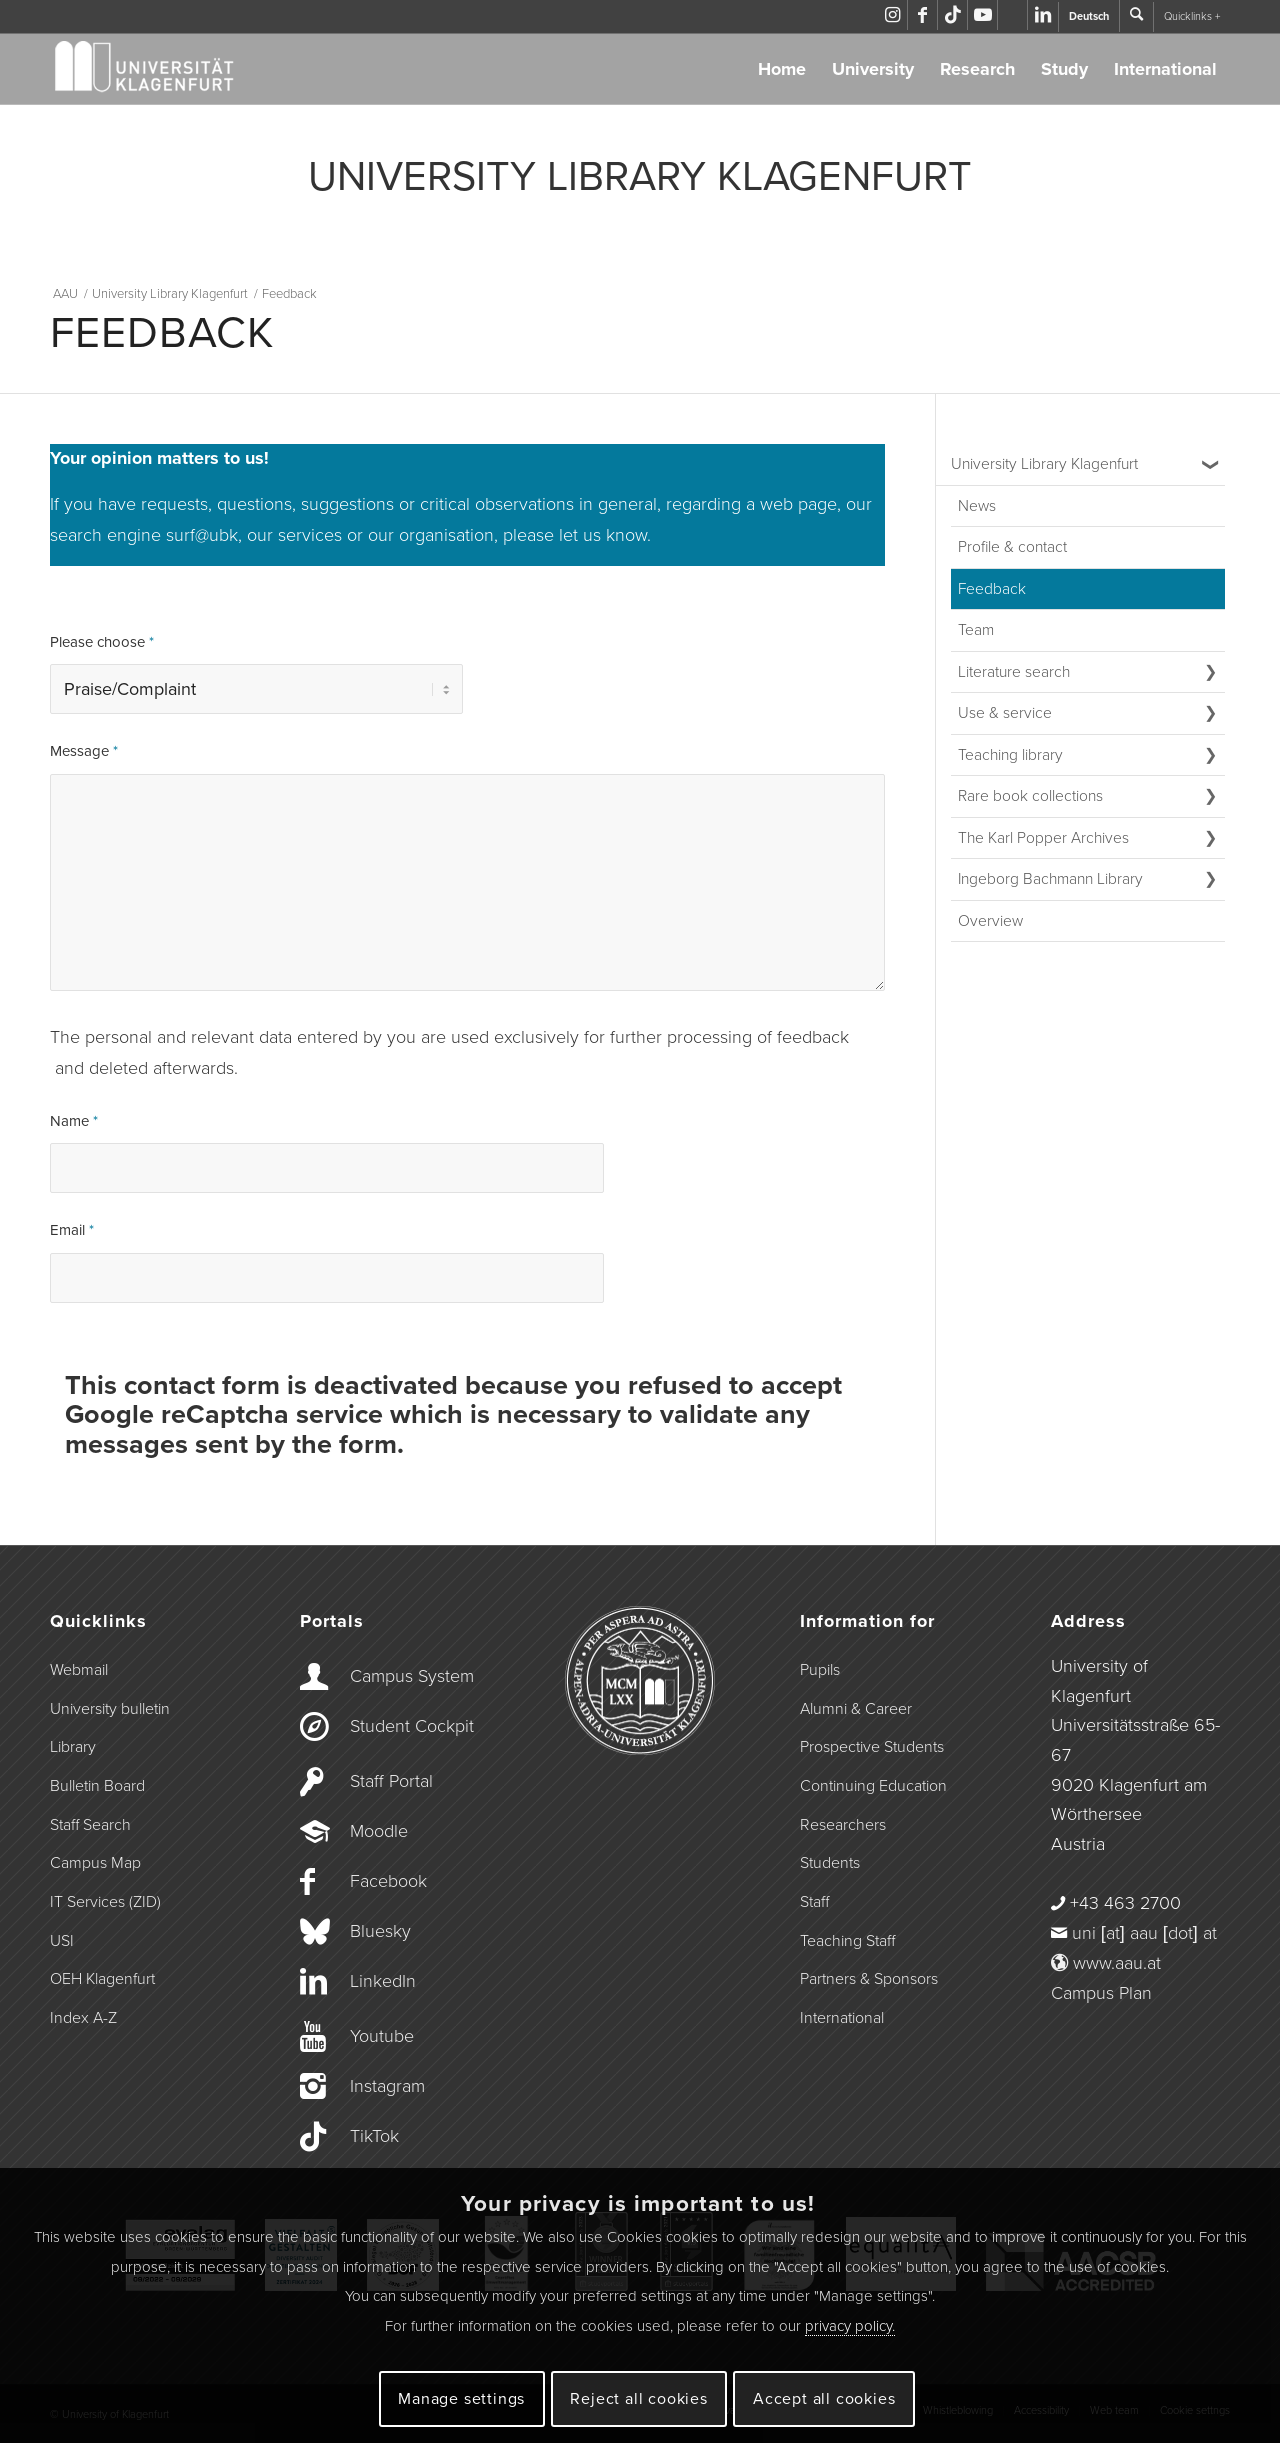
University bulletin (110, 1707)
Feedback (992, 589)
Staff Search (90, 1823)
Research (977, 69)
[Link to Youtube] (982, 15)
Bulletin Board (97, 1784)
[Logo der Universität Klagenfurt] (145, 69)
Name (74, 1119)
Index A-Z (83, 2016)
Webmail (79, 1668)
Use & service (1005, 713)
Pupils (820, 1668)
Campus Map (95, 1861)
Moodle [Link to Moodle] (379, 1829)
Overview (990, 921)
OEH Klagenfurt (102, 1977)
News (977, 506)
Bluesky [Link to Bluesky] (380, 1929)
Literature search (1014, 672)
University (873, 69)
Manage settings (461, 2399)
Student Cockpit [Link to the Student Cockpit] (412, 1724)
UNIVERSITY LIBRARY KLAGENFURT (640, 177)
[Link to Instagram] (892, 15)
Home (782, 69)
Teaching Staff (847, 1939)
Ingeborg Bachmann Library (1050, 879)
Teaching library (1010, 755)
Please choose (102, 642)
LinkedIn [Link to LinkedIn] (383, 1979)
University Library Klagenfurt (1044, 464)
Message (84, 749)
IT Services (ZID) (105, 1900)
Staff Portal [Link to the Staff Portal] (391, 1779)
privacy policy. (850, 2326)
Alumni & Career (856, 1707)
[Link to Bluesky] (1012, 15)
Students (830, 1861)
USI (62, 1939)
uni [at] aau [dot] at (1144, 1931)
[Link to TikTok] (952, 15)
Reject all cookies (638, 2399)
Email (72, 1228)
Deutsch (1089, 16)
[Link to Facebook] (922, 15)
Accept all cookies (824, 2399)
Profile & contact (1012, 547)
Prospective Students (872, 1745)
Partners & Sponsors (869, 1977)
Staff (814, 1900)
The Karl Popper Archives (1043, 838)
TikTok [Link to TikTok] (374, 2134)
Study (1064, 69)
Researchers (843, 1823)
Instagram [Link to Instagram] (387, 2084)
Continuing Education (873, 1784)
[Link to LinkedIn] (1043, 15)
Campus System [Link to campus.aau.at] (412, 1674)
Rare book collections (1030, 796)
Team (976, 630)
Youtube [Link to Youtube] (382, 2034)
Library (73, 1745)
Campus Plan (1101, 1991)
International (1165, 69)
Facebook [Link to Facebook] (388, 1879)
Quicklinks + (1192, 16)
